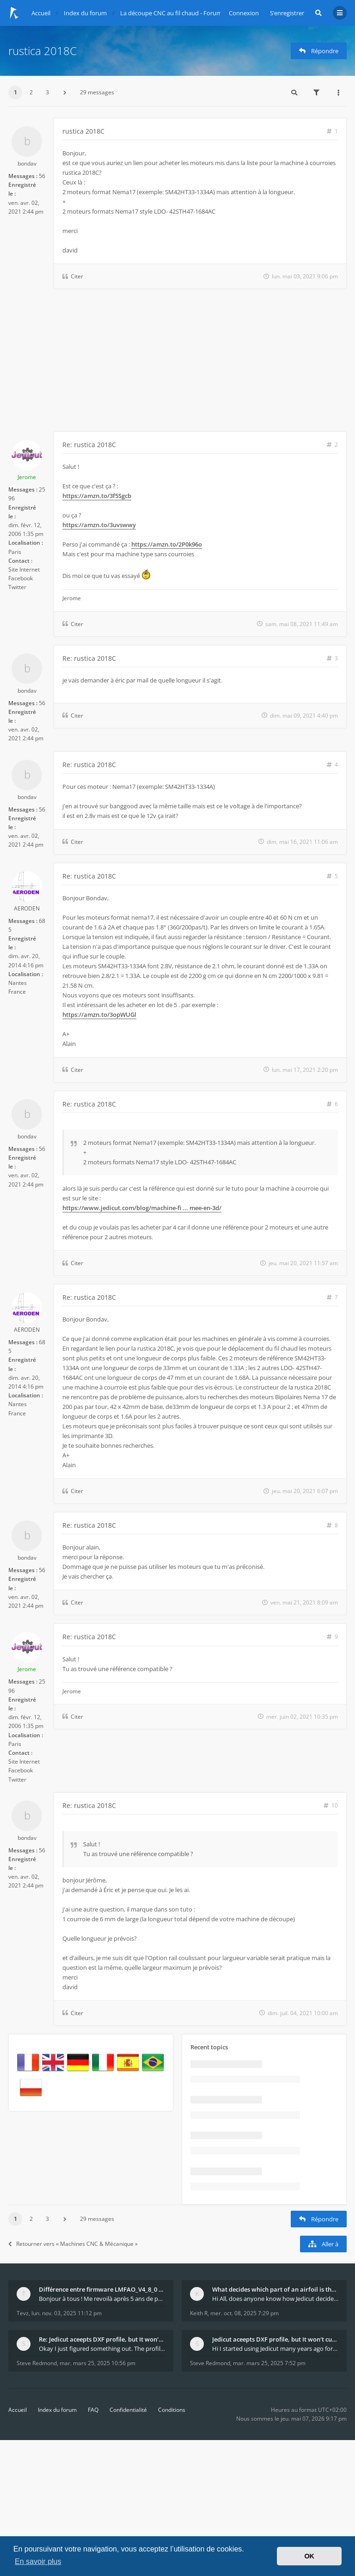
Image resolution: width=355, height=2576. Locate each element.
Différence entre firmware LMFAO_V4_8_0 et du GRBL (102, 2289)
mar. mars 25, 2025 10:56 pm (97, 2363)
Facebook (20, 578)
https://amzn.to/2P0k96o (166, 544)
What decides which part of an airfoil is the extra (275, 2289)
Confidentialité (128, 2410)
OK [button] (309, 2556)
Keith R (199, 2313)
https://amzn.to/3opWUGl (99, 1014)
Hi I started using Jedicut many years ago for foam (275, 2348)
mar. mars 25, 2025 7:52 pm (269, 2363)
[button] (64, 92)
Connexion (244, 13)
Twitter (17, 587)
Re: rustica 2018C (89, 444)
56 (42, 176)
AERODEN (27, 908)
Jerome (27, 477)
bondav (27, 163)
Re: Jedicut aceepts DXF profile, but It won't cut (102, 2339)
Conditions (171, 2410)
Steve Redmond (37, 2363)
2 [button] (31, 92)
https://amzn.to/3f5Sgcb (96, 496)
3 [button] (47, 92)
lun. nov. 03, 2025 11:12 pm (66, 2313)
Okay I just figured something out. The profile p (102, 2348)
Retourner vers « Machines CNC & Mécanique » (73, 2244)
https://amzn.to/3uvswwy (99, 525)
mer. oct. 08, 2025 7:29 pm (244, 2313)
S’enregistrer (287, 13)
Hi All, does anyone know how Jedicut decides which (275, 2298)
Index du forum (57, 2410)
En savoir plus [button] (38, 2561)
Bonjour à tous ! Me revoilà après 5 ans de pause (102, 2298)
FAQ (93, 2410)
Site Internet (24, 569)
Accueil (17, 2410)
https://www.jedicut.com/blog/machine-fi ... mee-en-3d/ (141, 1208)
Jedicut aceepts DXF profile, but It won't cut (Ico (275, 2339)
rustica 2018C (42, 50)
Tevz (23, 2313)
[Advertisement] (177, 362)
